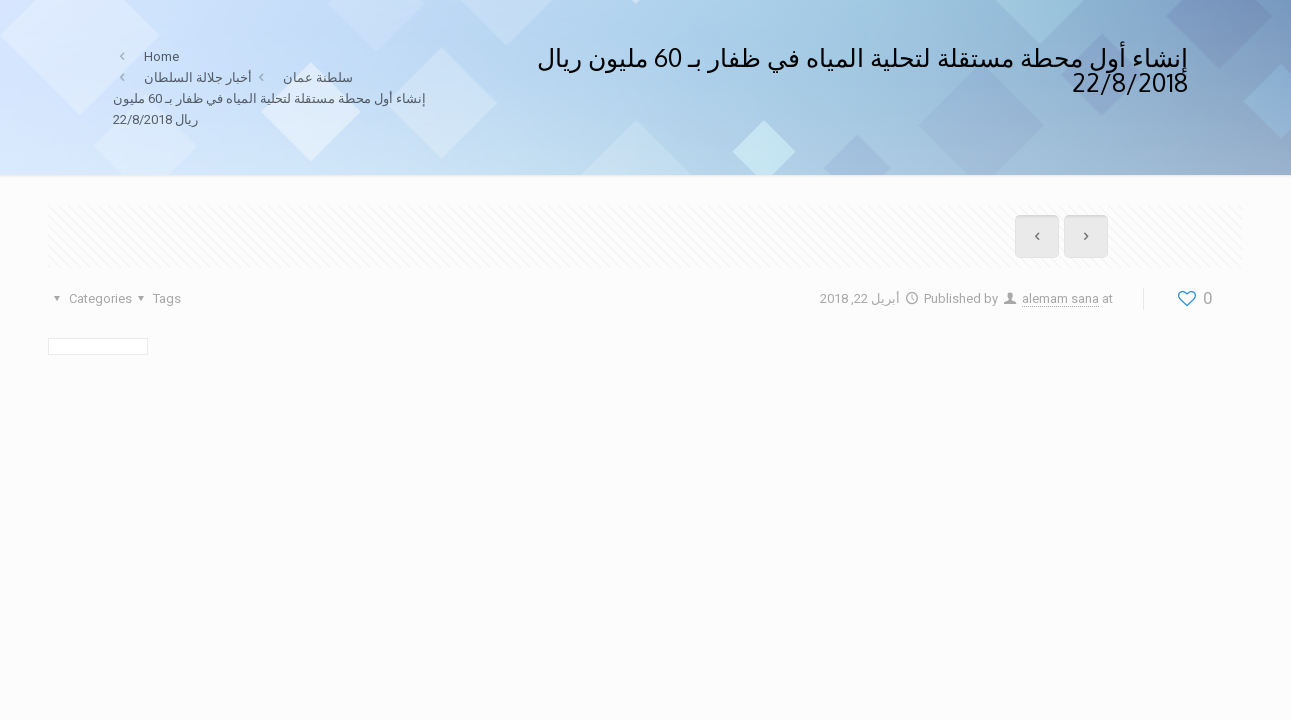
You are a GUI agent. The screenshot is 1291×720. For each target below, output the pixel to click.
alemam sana (1060, 298)
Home (161, 56)
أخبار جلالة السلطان (198, 77)
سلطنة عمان (318, 77)
